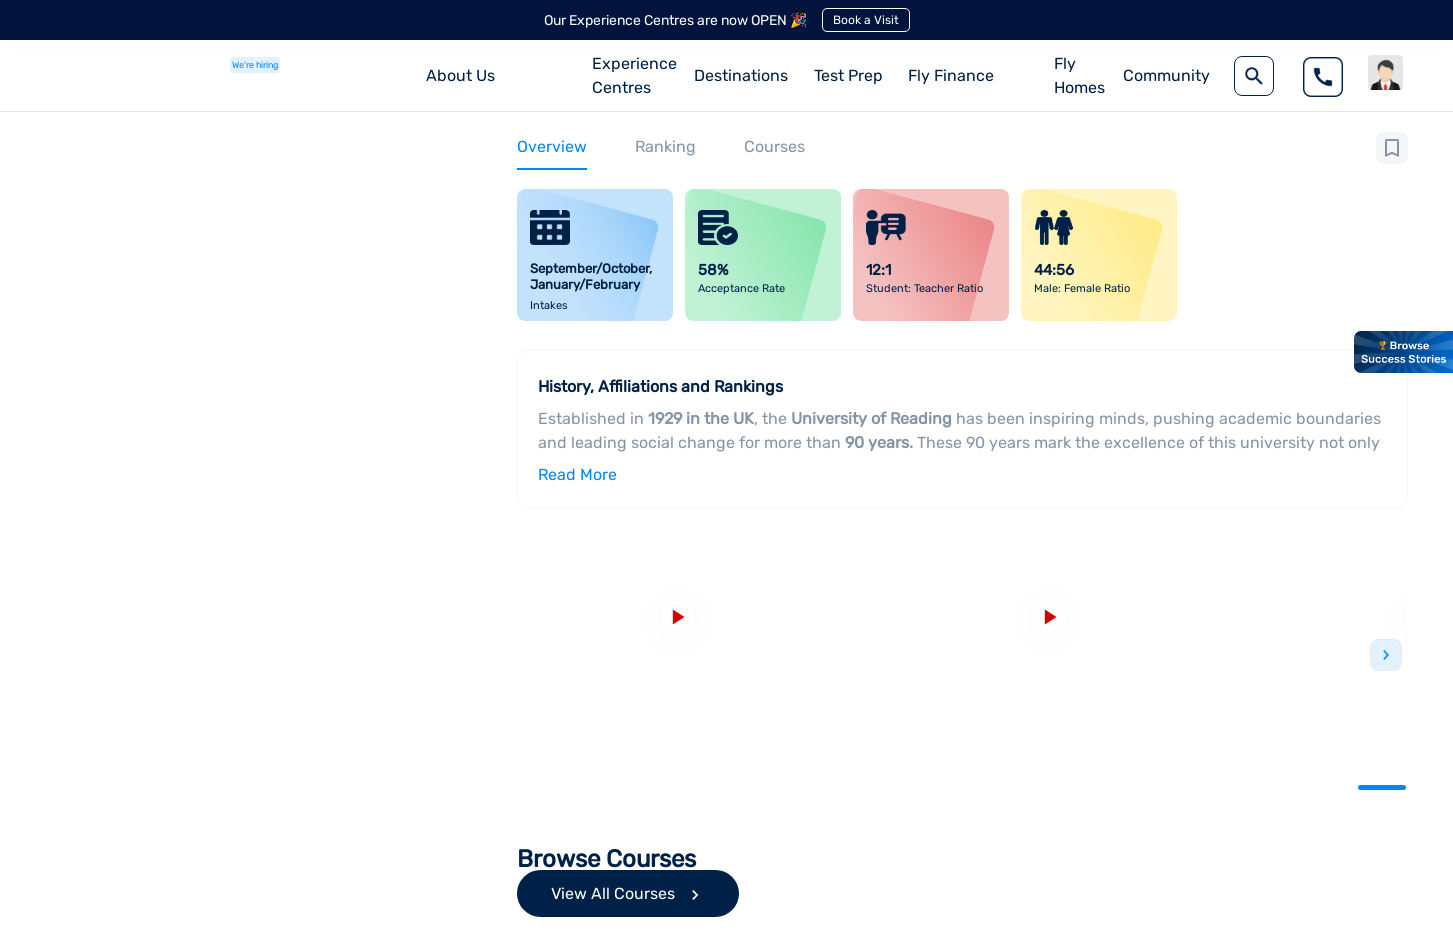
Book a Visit (866, 20)
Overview (552, 146)
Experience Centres (634, 75)
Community (1166, 75)
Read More (577, 474)
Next (1386, 655)
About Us (460, 75)
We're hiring (255, 65)
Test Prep (848, 75)
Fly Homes (1079, 75)
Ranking (665, 146)
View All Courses (628, 898)
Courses (774, 146)
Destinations (741, 75)
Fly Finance (951, 75)
